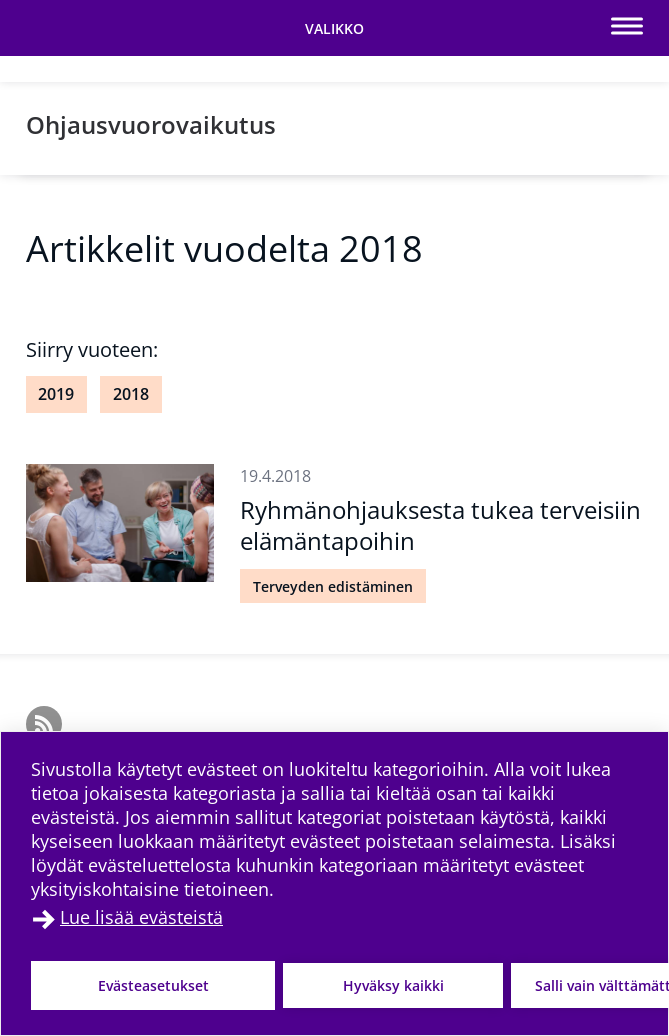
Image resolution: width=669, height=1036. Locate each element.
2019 (56, 394)
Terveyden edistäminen (333, 586)
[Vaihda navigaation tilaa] (334, 28)
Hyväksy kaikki (393, 985)
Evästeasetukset (153, 985)
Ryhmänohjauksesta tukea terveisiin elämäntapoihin (440, 525)
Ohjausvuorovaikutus (151, 124)
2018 (131, 394)
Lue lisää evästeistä (141, 917)
